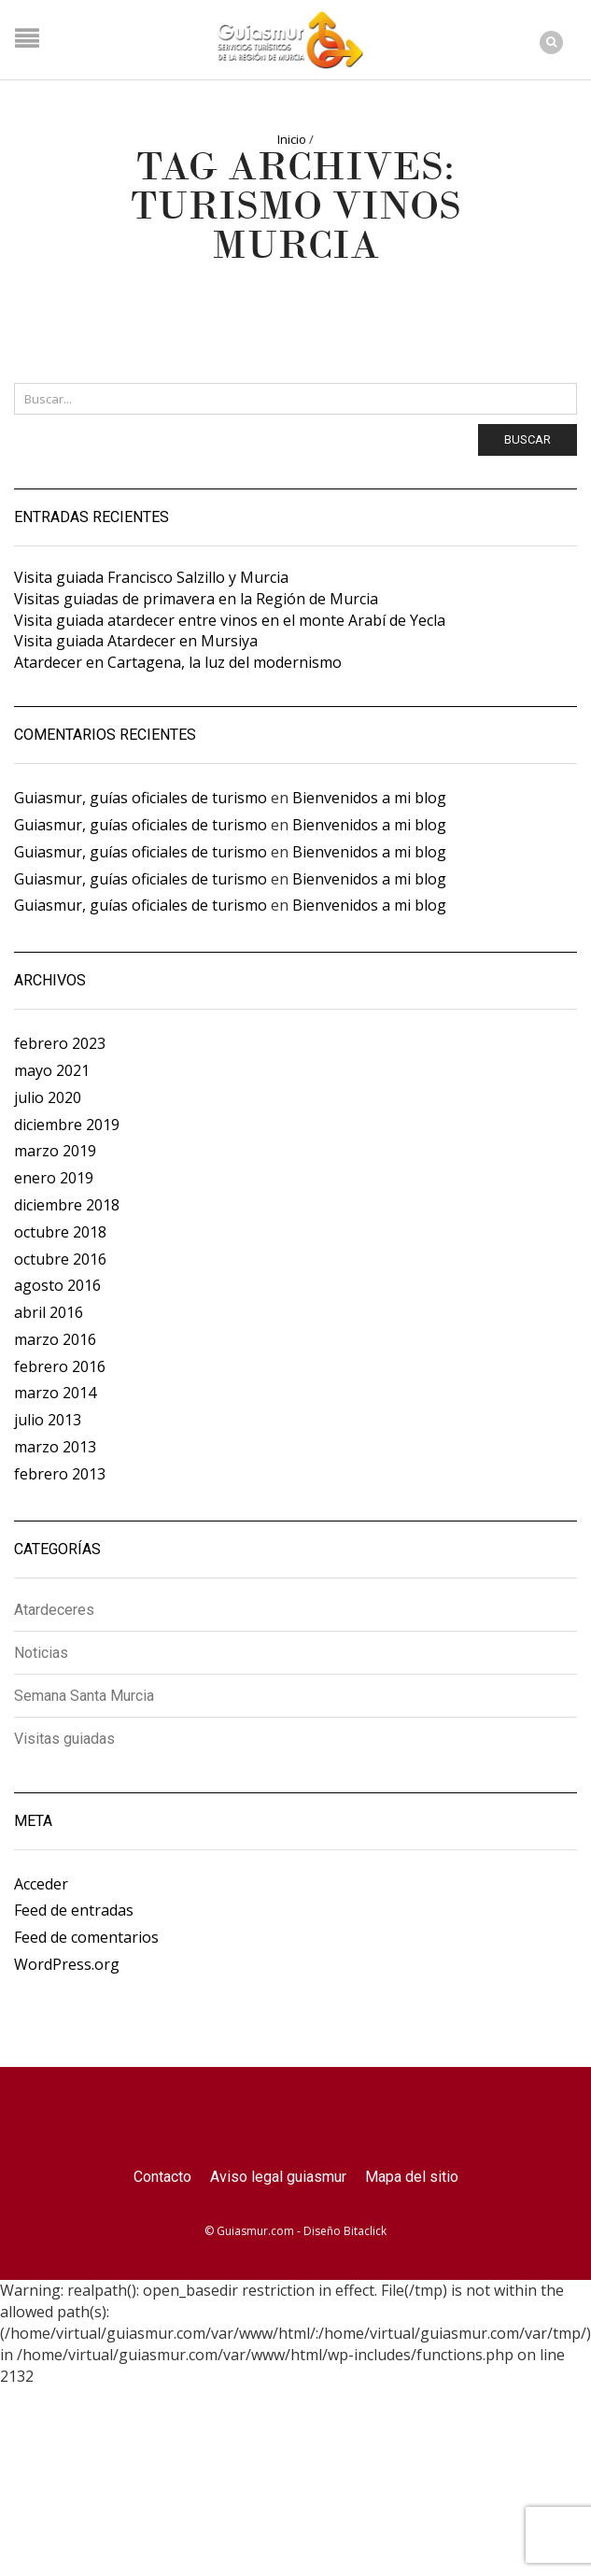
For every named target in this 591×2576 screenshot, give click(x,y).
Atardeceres (54, 1611)
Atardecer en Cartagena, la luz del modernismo (178, 662)
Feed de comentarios (86, 1937)
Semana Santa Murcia (84, 1696)
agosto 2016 (57, 1285)
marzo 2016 (55, 1339)
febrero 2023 (60, 1043)
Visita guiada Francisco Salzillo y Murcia (151, 577)
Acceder (41, 1884)
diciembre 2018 (67, 1205)
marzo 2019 (55, 1150)
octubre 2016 (60, 1259)
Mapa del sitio (411, 2177)
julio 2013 (47, 1419)
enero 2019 (53, 1178)
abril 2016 (48, 1312)
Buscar (527, 439)
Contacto (162, 2177)
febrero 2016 (60, 1366)
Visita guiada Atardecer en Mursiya (136, 640)
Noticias (41, 1653)
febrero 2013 (60, 1474)
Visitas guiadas (64, 1739)
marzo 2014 (55, 1392)
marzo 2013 (55, 1447)
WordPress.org (67, 1964)
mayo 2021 (52, 1070)
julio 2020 (47, 1097)
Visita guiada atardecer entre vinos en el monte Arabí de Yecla (229, 620)
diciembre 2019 (67, 1124)
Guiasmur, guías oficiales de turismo (140, 797)
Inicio (291, 139)
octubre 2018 (60, 1232)
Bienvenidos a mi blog (369, 797)
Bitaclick (365, 2231)
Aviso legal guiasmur (278, 2177)
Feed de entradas (74, 1910)
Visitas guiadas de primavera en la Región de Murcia (196, 598)
